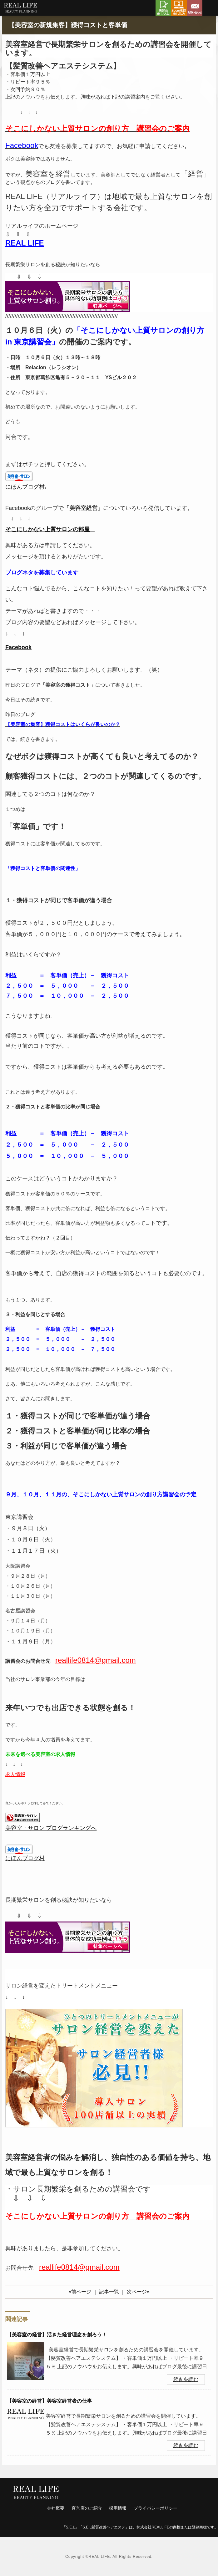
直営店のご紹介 (87, 2508)
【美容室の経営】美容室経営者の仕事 (49, 2401)
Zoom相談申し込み (179, 8)
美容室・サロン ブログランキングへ (51, 1828)
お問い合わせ (194, 8)
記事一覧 (109, 2291)
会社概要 (55, 2508)
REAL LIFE (24, 243)
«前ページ (79, 2291)
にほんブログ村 (25, 487)
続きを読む (185, 2379)
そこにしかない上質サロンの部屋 (47, 529)
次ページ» (138, 2291)
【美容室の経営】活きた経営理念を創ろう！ (57, 2334)
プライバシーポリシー (155, 2508)
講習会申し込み (163, 8)
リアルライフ (20, 8)
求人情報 (15, 1774)
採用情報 (117, 2508)
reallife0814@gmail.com (79, 2267)
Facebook (18, 647)
